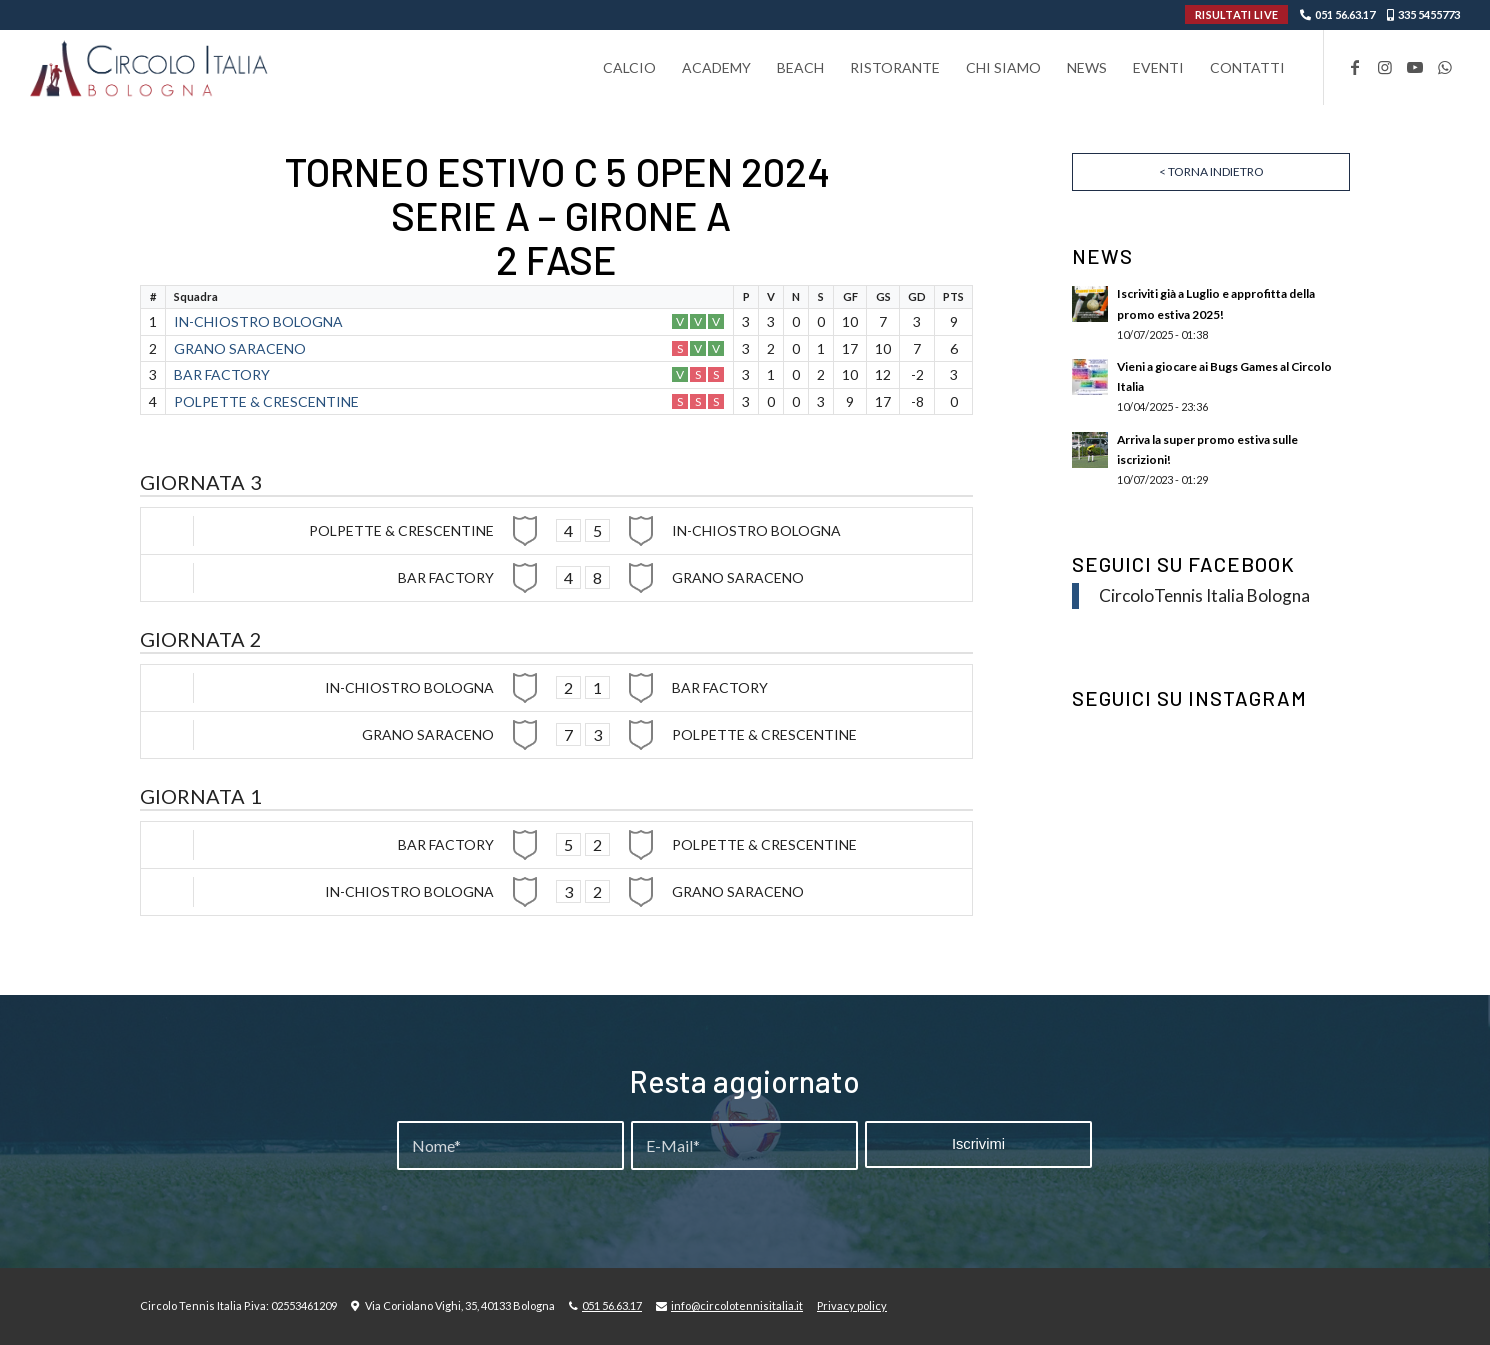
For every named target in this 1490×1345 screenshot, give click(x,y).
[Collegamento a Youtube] (1415, 67)
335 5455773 (1429, 14)
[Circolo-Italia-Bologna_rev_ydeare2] (150, 67)
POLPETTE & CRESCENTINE (266, 401)
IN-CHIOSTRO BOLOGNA (258, 321)
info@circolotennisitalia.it (737, 1305)
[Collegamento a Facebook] (1355, 67)
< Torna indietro (1211, 171)
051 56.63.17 (1345, 14)
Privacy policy (852, 1305)
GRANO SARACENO (240, 348)
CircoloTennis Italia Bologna (1204, 595)
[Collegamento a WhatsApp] (1445, 67)
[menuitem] (629, 67)
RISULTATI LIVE (1236, 14)
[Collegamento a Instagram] (1385, 67)
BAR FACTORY (222, 374)
